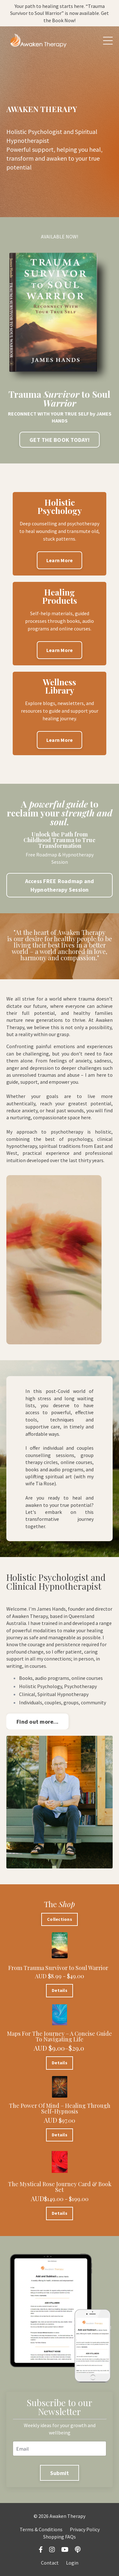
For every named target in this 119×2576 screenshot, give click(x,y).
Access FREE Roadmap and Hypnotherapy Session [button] (59, 885)
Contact (50, 2562)
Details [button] (59, 1990)
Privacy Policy (85, 2529)
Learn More (59, 560)
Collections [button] (59, 1919)
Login (72, 2562)
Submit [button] (59, 2473)
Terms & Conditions (41, 2529)
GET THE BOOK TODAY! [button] (59, 439)
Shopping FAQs (59, 2536)
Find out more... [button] (37, 1721)
